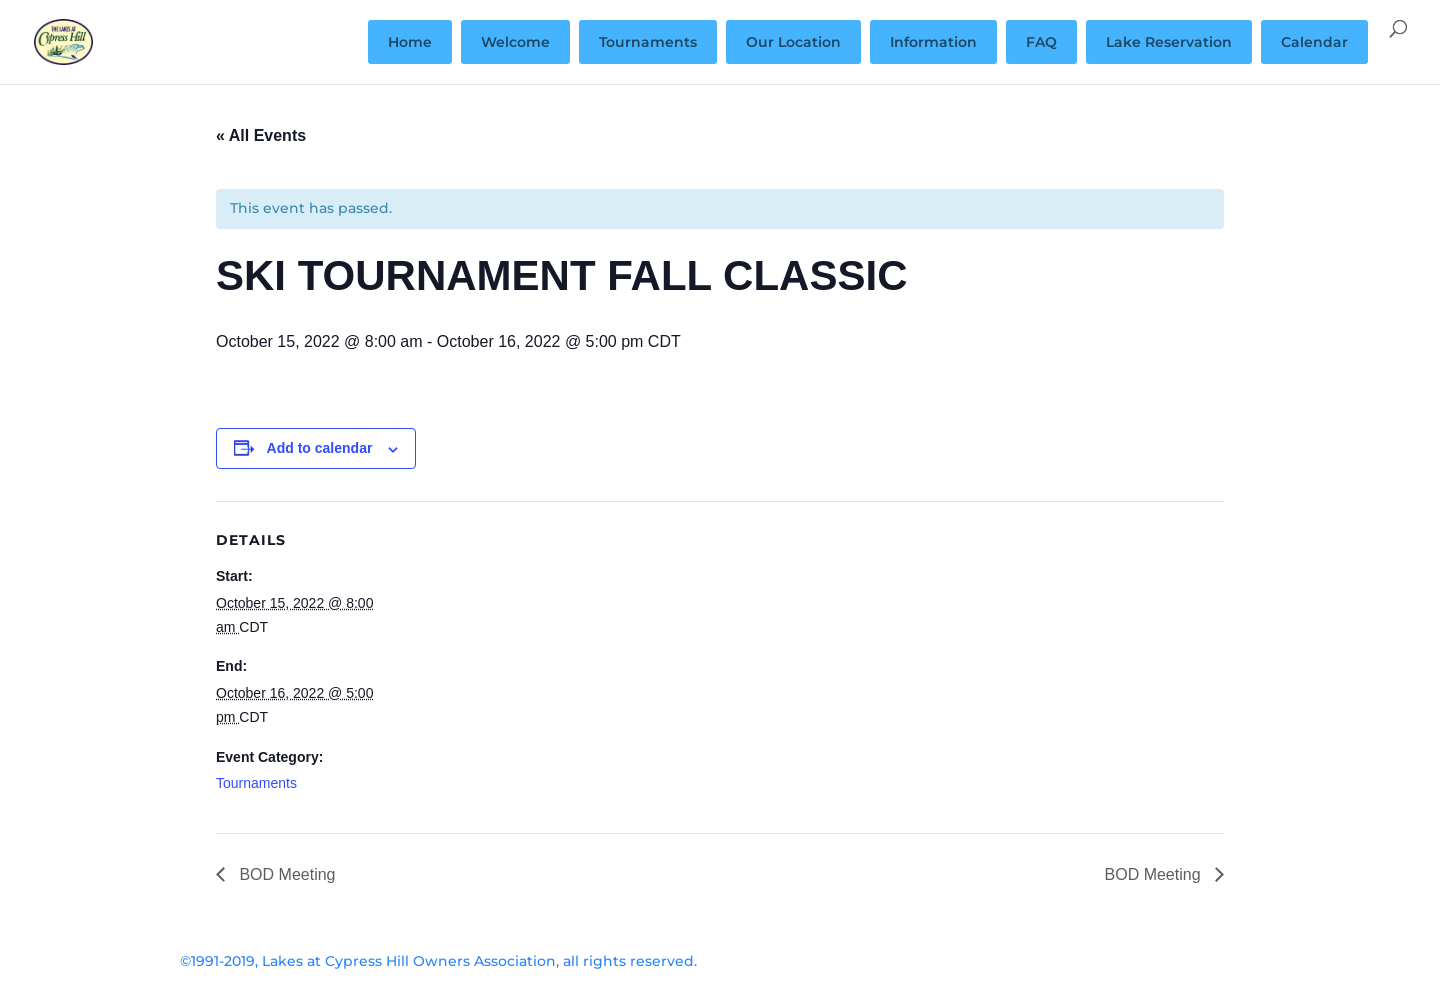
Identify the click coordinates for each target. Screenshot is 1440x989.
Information (933, 42)
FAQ (1041, 42)
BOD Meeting (285, 874)
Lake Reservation (1169, 42)
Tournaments (648, 42)
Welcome (515, 42)
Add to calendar (320, 448)
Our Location (793, 42)
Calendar (1314, 42)
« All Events (261, 135)
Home (410, 42)
